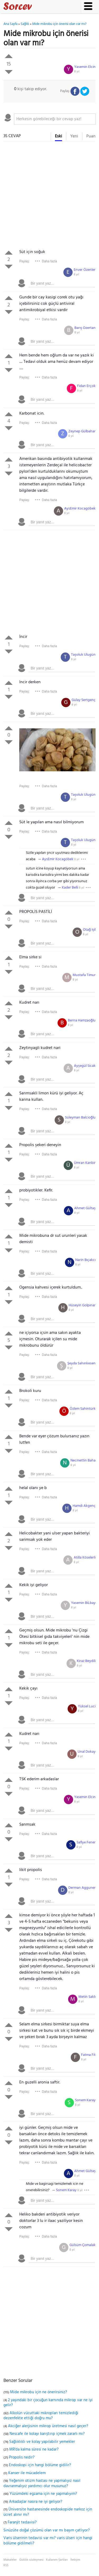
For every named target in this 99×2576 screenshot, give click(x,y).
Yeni (74, 136)
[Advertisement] (49, 196)
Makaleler (10, 2559)
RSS (5, 2565)
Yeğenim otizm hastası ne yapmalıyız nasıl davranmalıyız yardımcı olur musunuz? (42, 2483)
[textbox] (55, 119)
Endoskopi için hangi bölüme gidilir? (40, 2465)
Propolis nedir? (22, 2457)
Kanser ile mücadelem (27, 2473)
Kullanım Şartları (57, 2559)
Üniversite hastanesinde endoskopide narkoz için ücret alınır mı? (47, 2512)
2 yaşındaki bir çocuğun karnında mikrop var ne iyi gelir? (48, 2403)
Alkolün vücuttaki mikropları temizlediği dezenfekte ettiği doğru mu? (40, 2416)
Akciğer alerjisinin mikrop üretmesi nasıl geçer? (48, 2426)
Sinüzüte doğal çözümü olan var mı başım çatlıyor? (46, 2530)
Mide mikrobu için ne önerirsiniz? (38, 2392)
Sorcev (35, 7)
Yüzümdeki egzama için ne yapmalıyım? (43, 2494)
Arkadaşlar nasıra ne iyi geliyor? (35, 2502)
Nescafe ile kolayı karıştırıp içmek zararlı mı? (47, 2434)
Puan (91, 136)
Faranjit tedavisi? (22, 2522)
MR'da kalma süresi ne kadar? (34, 2449)
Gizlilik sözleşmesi (31, 2559)
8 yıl (76, 71)
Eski (58, 136)
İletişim (75, 2559)
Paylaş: (24, 261)
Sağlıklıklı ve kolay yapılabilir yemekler (42, 2442)
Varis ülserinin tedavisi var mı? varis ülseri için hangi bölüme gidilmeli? (47, 2541)
